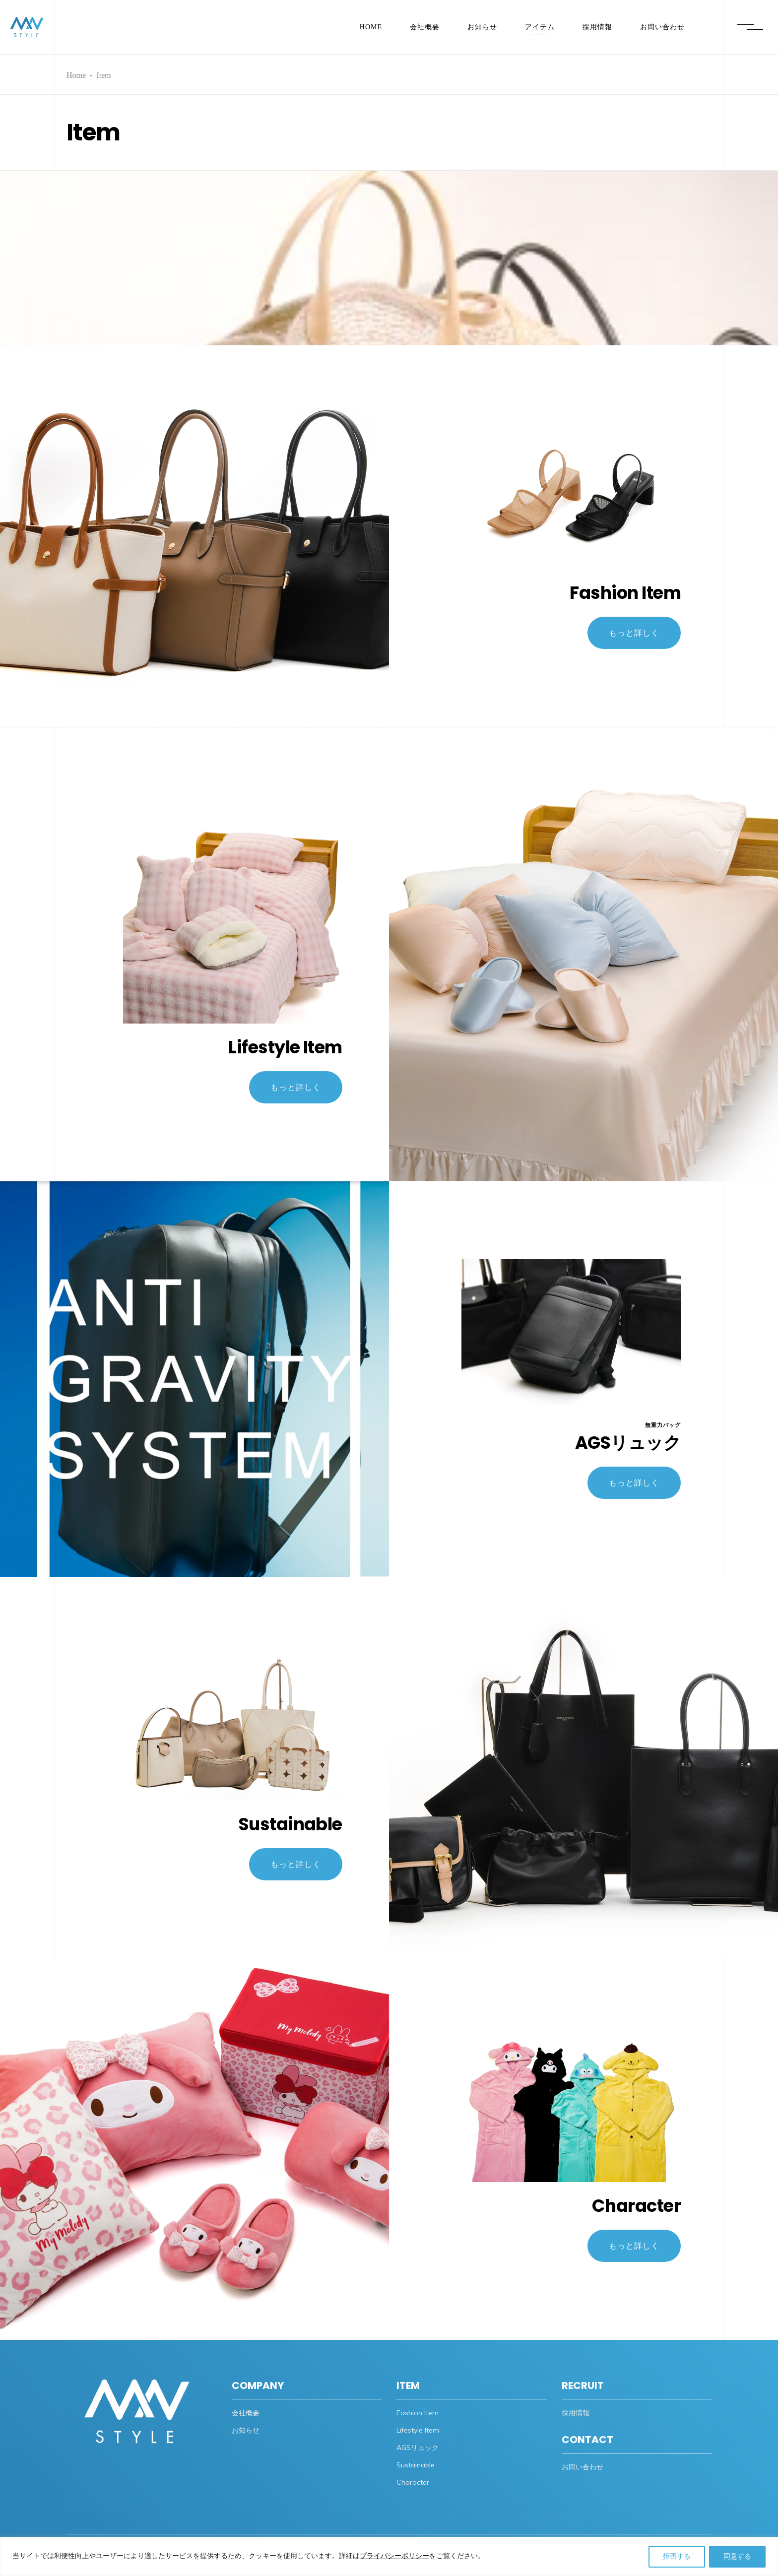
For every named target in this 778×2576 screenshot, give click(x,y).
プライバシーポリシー (394, 2556)
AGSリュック (628, 1447)
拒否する (677, 2556)
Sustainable (290, 1828)
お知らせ (245, 2430)
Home (76, 75)
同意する (737, 2556)
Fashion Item (625, 597)
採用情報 (575, 2412)
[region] (389, 2556)
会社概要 (245, 2412)
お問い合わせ (582, 2466)
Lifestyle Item (285, 1051)
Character (636, 2210)
